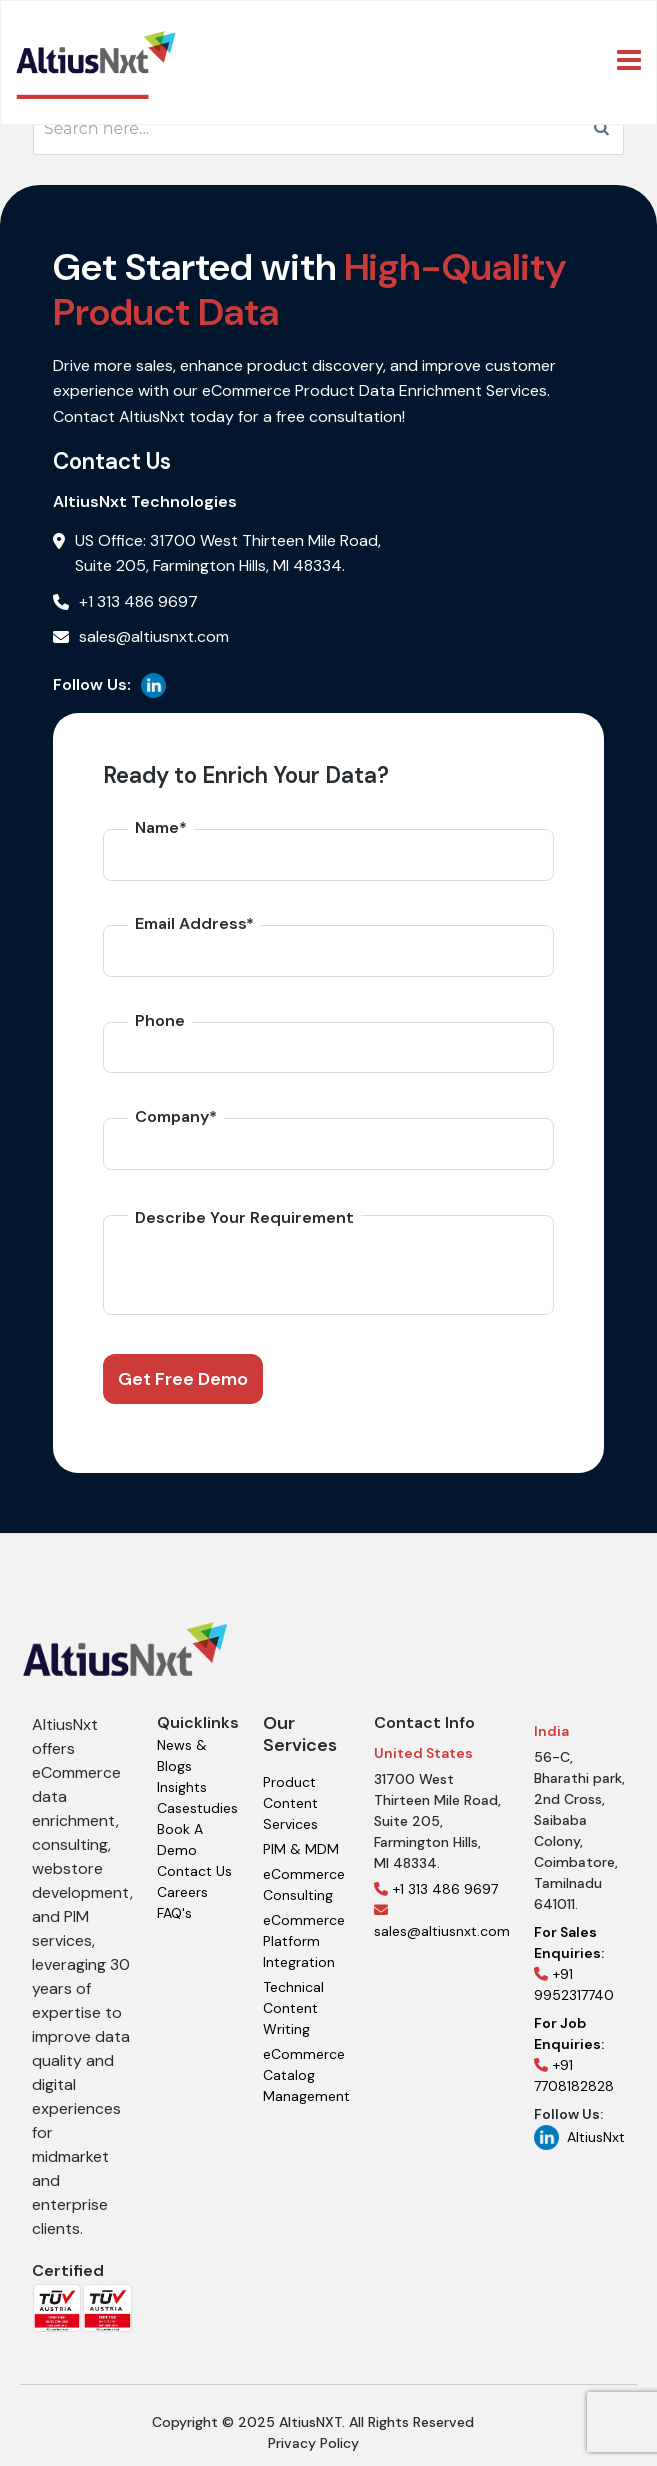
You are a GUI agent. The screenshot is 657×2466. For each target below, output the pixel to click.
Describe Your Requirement (244, 1217)
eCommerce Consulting (304, 1884)
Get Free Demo (183, 1379)
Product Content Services (290, 1803)
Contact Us (194, 1871)
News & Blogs (182, 1755)
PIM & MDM (301, 1849)
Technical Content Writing (293, 2008)
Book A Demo (180, 1839)
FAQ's (174, 1913)
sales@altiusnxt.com (442, 1921)
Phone (160, 1020)
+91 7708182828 (574, 2054)
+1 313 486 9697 (436, 1889)
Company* (176, 1116)
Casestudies (197, 1808)
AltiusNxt (579, 2137)
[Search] (601, 129)
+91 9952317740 (574, 1963)
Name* (161, 827)
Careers (182, 1892)
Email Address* (194, 923)
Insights (182, 1787)
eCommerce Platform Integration (304, 1941)
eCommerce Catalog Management (306, 2075)
